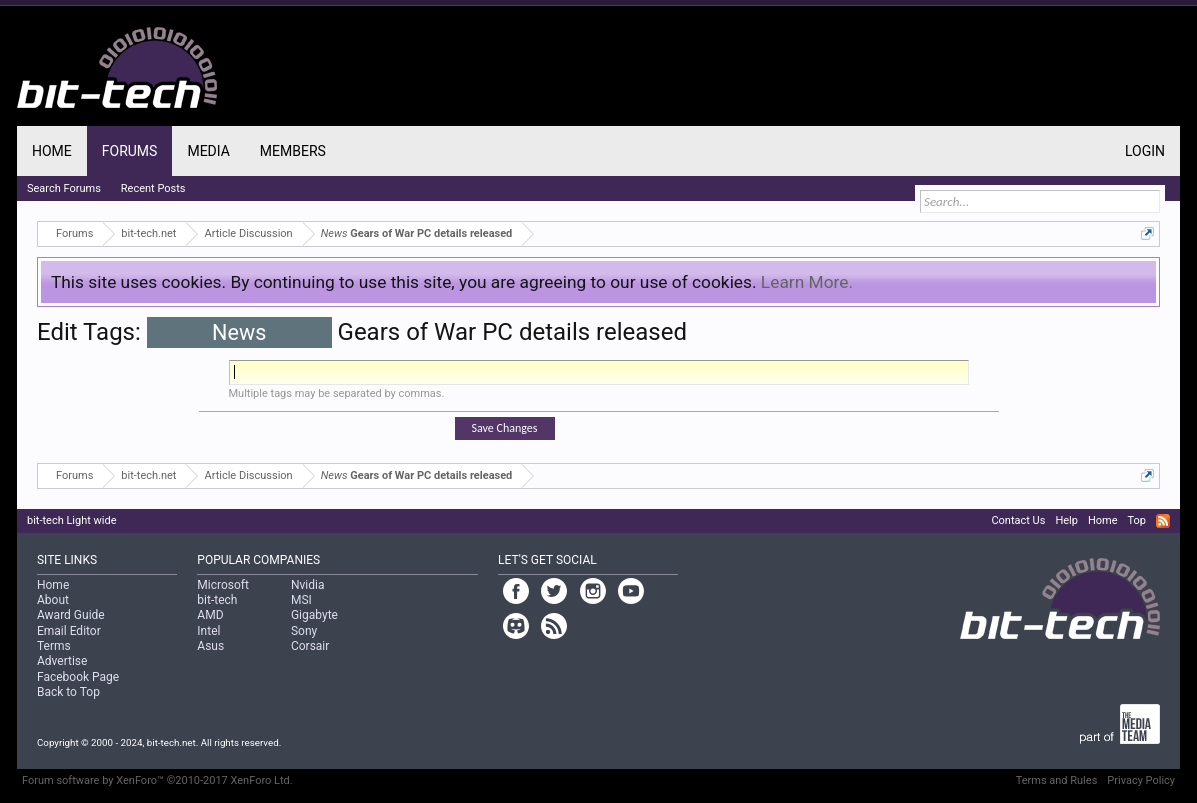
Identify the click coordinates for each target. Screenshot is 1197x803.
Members (293, 151)
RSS (1163, 521)
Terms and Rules (1057, 780)
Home (52, 151)
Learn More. (807, 282)
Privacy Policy (1141, 780)
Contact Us (1018, 520)
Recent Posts (153, 188)
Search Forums (64, 188)
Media (208, 151)
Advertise (62, 661)
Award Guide (71, 615)
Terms (54, 646)
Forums (130, 151)
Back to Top (68, 692)
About (53, 600)
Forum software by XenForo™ (157, 780)
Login (1145, 151)
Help (1066, 520)
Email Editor (69, 631)
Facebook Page (78, 677)
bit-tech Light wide (72, 520)
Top (1137, 520)
